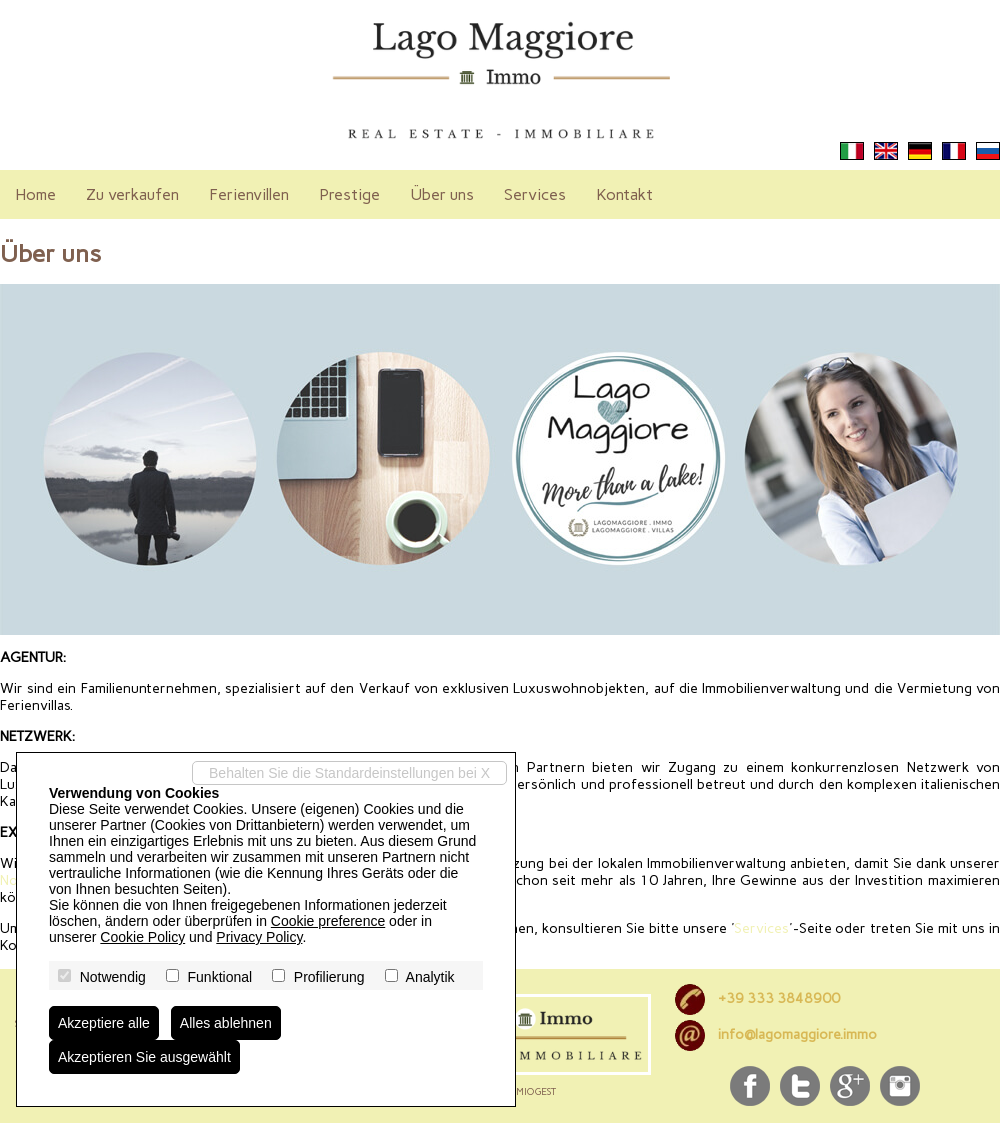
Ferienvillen (249, 194)
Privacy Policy (259, 937)
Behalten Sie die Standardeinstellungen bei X (349, 773)
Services (535, 194)
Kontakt (624, 194)
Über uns (442, 194)
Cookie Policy (142, 937)
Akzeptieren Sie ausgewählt (144, 1057)
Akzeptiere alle (104, 1023)
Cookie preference (328, 921)
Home (35, 194)
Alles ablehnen (226, 1023)
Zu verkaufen (132, 194)
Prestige (349, 194)
